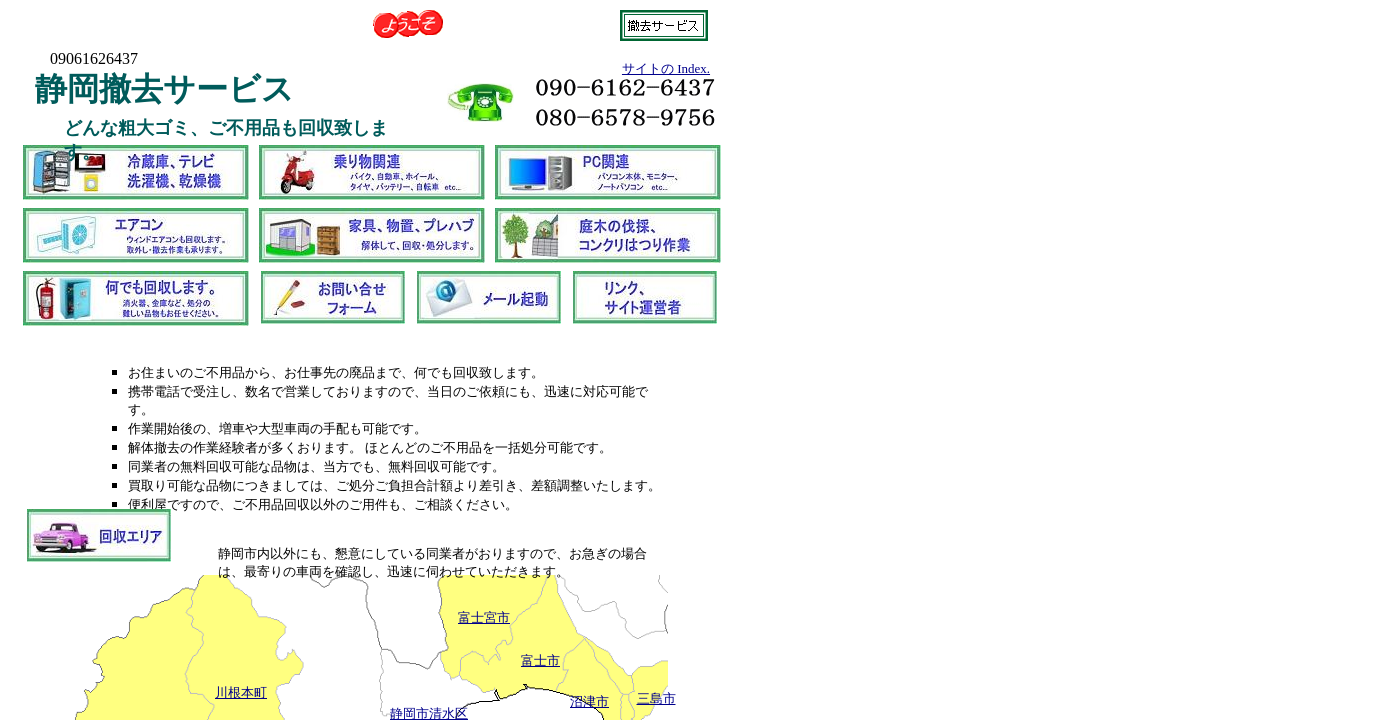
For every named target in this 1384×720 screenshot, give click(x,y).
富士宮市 (484, 617)
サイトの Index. (666, 68)
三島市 (656, 698)
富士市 (540, 660)
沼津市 (589, 701)
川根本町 (241, 692)
